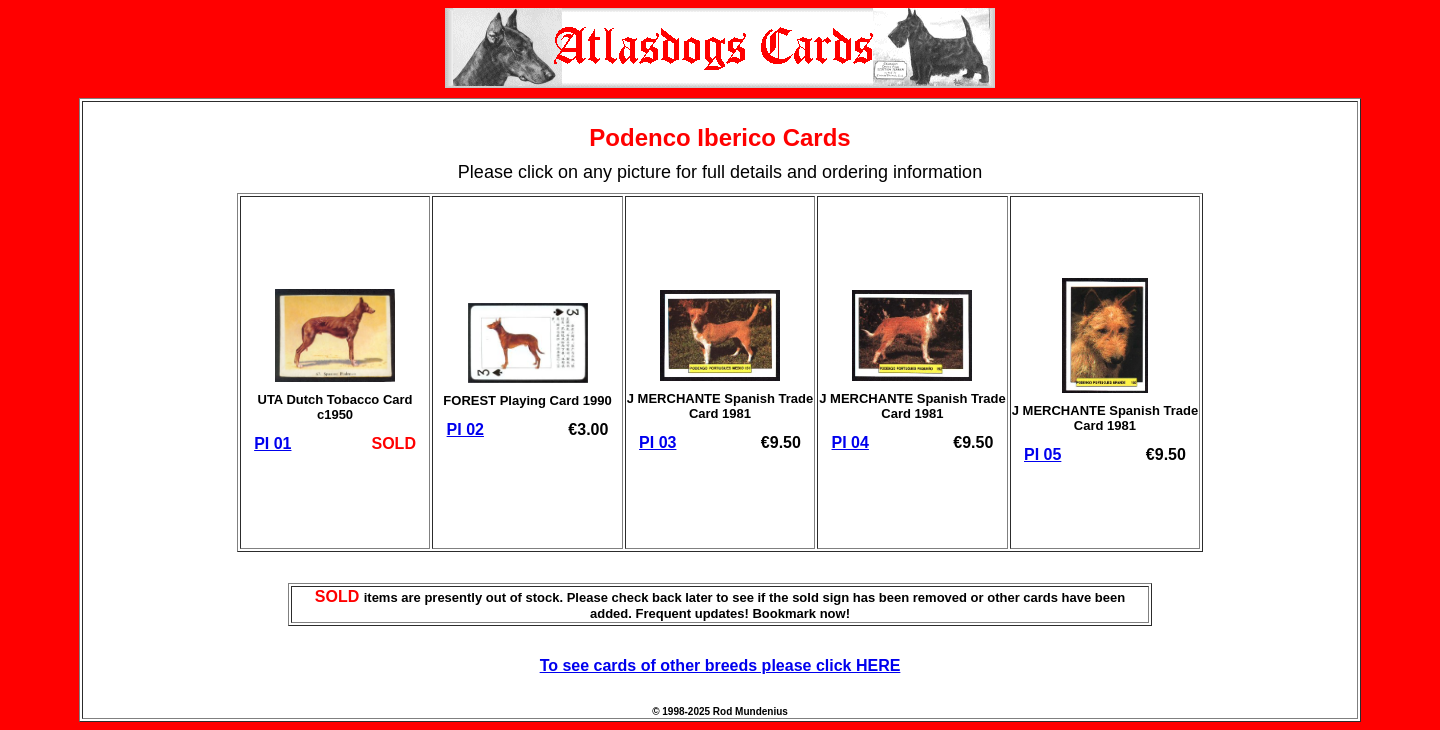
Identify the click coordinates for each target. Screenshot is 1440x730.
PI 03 (657, 442)
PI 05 (1042, 454)
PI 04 (850, 442)
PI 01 (272, 443)
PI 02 (465, 429)
